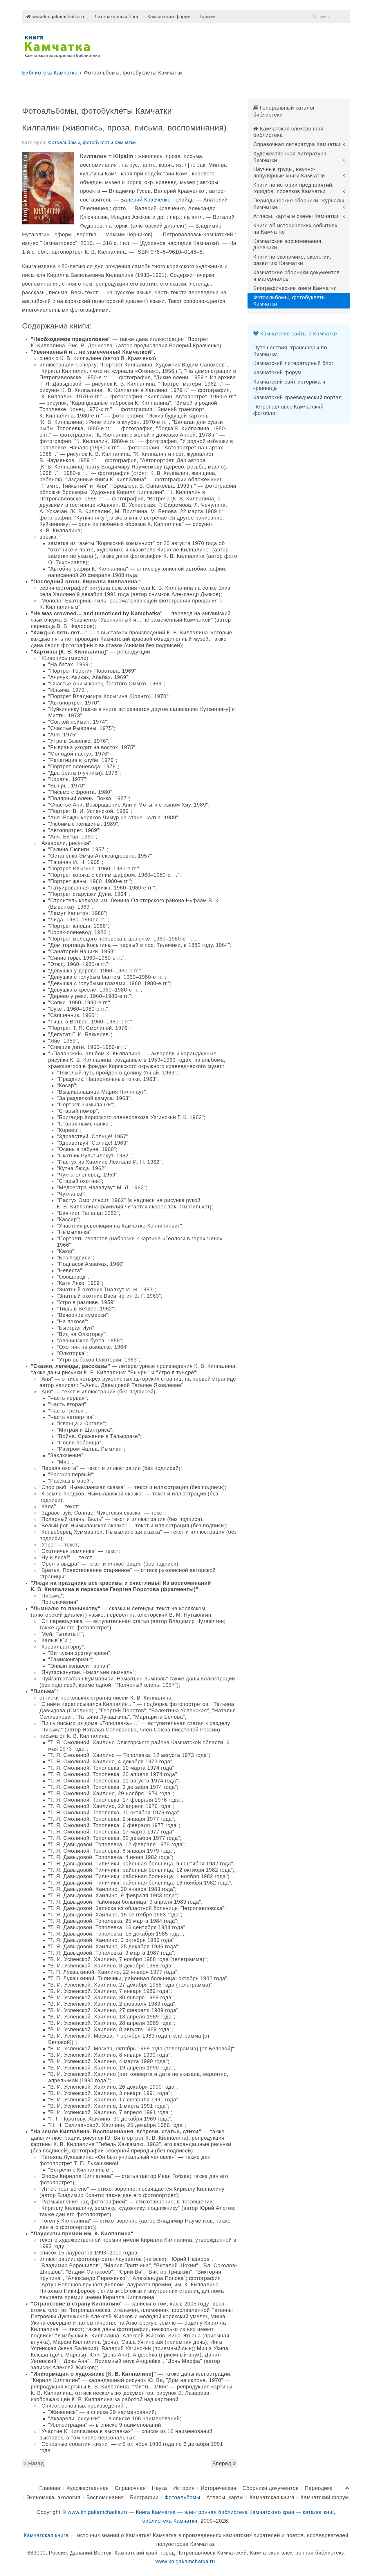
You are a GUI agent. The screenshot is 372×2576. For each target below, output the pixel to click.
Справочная (130, 2488)
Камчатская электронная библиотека (288, 132)
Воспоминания (105, 2497)
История (184, 2488)
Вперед (224, 2463)
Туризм (207, 16)
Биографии (144, 2497)
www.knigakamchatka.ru (56, 16)
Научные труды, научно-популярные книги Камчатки (289, 172)
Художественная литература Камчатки (290, 157)
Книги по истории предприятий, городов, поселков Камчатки (293, 188)
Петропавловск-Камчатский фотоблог (288, 410)
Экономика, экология (53, 2497)
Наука (159, 2488)
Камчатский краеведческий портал (297, 397)
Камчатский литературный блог (293, 363)
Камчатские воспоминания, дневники (288, 244)
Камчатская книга (272, 2497)
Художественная (87, 2488)
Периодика (319, 2488)
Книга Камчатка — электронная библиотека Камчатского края (215, 2512)
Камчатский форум (169, 16)
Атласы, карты (224, 2497)
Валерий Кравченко (145, 200)
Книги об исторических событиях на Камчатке (295, 229)
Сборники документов (270, 2488)
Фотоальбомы (182, 2497)
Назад (34, 2463)
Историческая (218, 2488)
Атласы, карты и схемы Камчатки (295, 216)
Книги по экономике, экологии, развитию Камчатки (292, 260)
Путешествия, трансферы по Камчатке (290, 351)
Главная (49, 2488)
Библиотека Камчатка (50, 73)
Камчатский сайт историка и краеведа (289, 385)
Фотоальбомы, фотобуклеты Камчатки (92, 142)
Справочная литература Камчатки (297, 144)
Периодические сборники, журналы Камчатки (298, 204)
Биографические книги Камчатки (295, 288)
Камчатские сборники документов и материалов (296, 276)
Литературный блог (116, 16)
